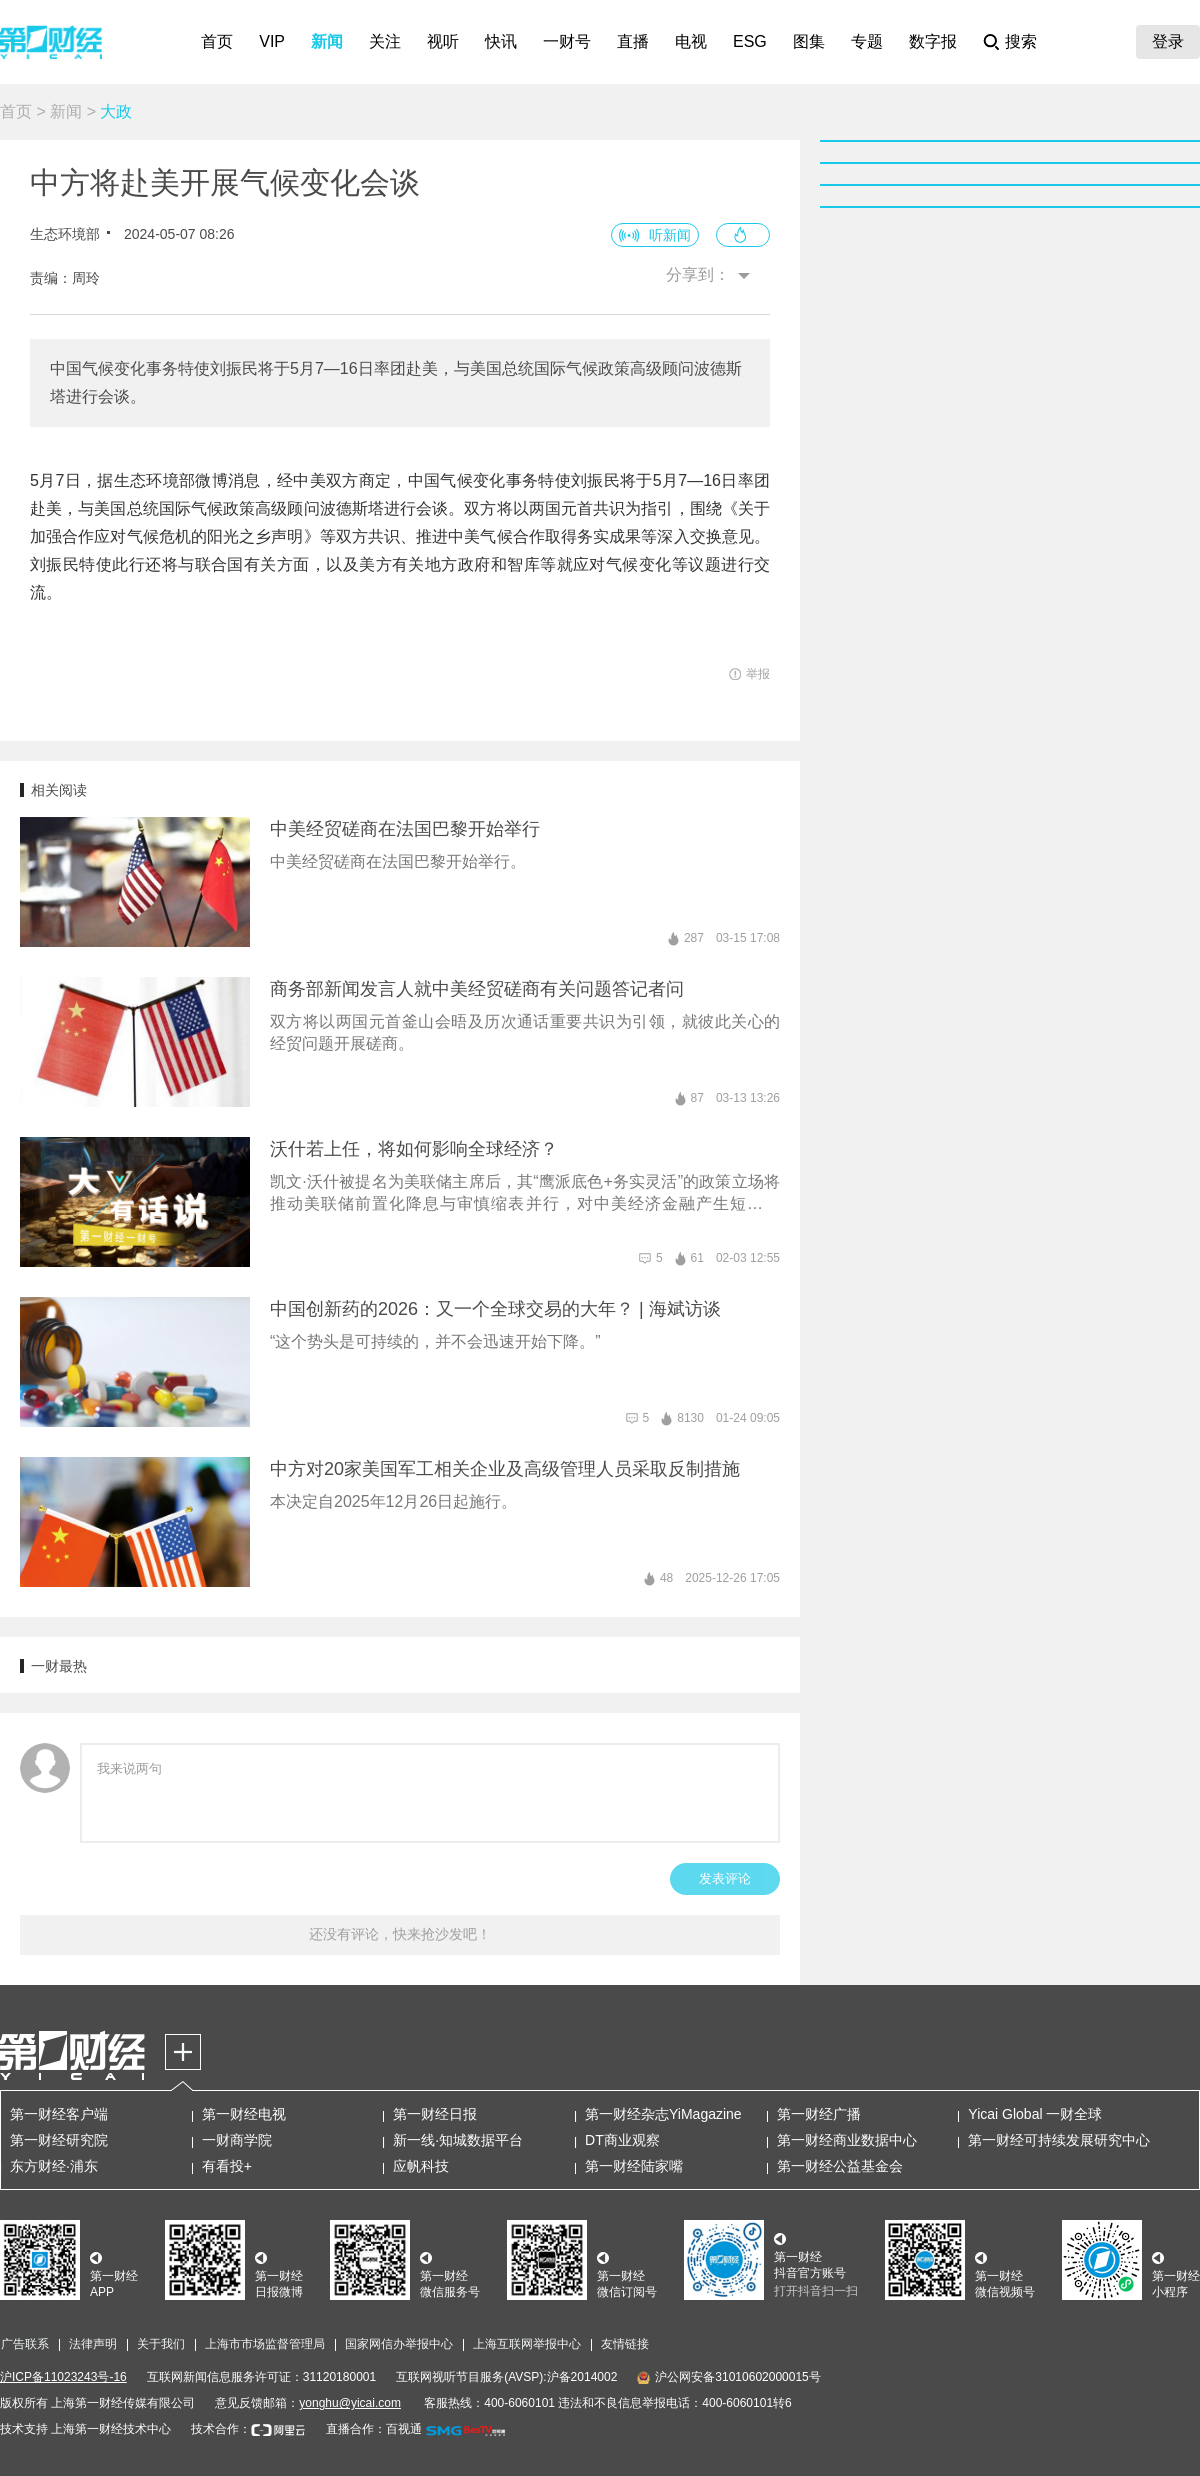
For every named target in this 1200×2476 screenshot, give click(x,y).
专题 (867, 41)
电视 (691, 41)
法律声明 (93, 2344)
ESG (750, 41)
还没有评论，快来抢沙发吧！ (400, 1934)
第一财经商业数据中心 (847, 2140)
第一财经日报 (435, 2114)
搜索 (1021, 41)
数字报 (933, 41)
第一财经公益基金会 (840, 2166)
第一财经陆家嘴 (634, 2166)
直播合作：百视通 (374, 2429)
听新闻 (670, 235)
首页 (217, 41)
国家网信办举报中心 (399, 2344)
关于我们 (161, 2344)
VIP (272, 41)
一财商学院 (237, 2140)
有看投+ (227, 2166)
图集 (809, 41)
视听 (443, 41)
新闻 (327, 41)
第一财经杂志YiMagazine (663, 2114)
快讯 (501, 41)
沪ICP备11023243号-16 (63, 2377)
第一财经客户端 (59, 2114)
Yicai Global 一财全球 (1035, 2114)
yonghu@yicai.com (350, 2403)
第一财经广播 (819, 2114)
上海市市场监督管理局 (265, 2344)
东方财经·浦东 (54, 2166)
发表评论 (725, 1878)
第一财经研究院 (59, 2140)
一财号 (567, 41)
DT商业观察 (622, 2140)
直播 (633, 41)
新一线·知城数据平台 (458, 2140)
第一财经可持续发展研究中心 (1059, 2140)
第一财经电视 (244, 2114)
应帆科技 (421, 2166)
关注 (385, 41)
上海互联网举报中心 (527, 2344)
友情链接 (625, 2344)
